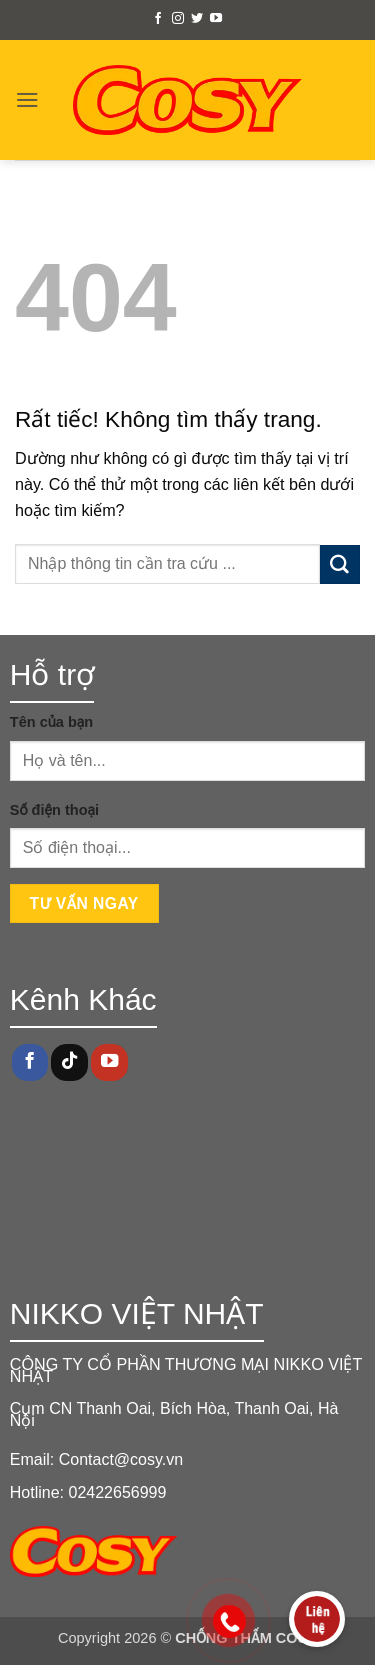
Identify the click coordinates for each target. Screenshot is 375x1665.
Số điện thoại (54, 810)
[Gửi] (340, 565)
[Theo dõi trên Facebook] (158, 19)
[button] (27, 99)
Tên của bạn (51, 722)
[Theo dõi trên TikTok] (69, 1062)
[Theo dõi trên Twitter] (197, 19)
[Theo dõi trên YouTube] (216, 19)
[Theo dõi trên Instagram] (178, 19)
